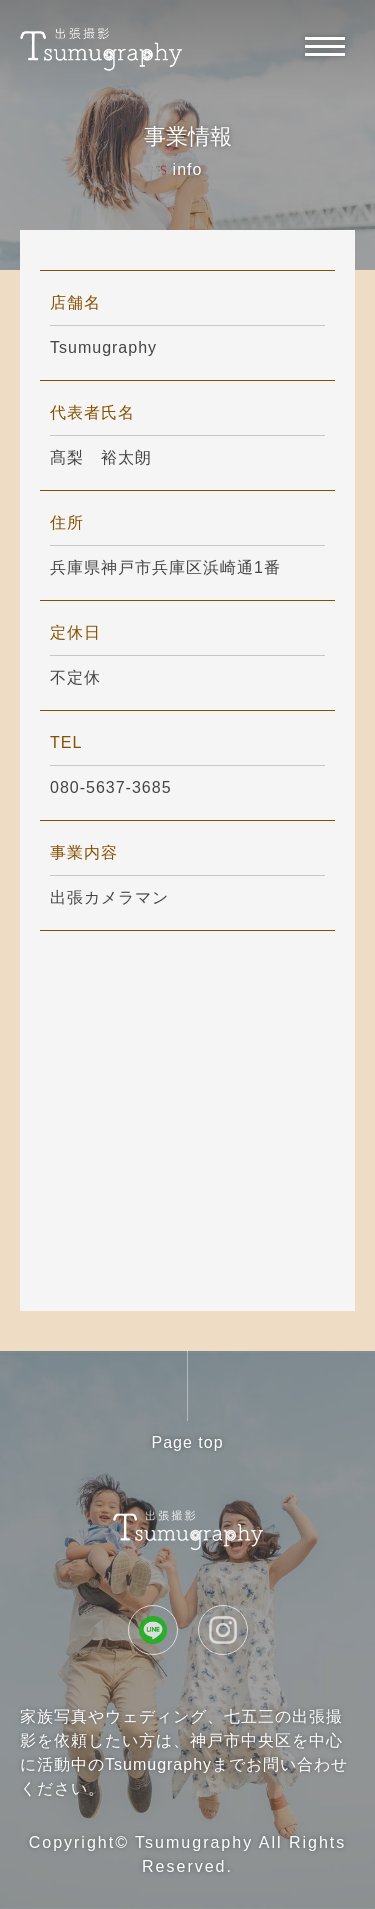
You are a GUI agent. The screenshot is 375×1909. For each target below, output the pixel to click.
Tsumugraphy (194, 1842)
